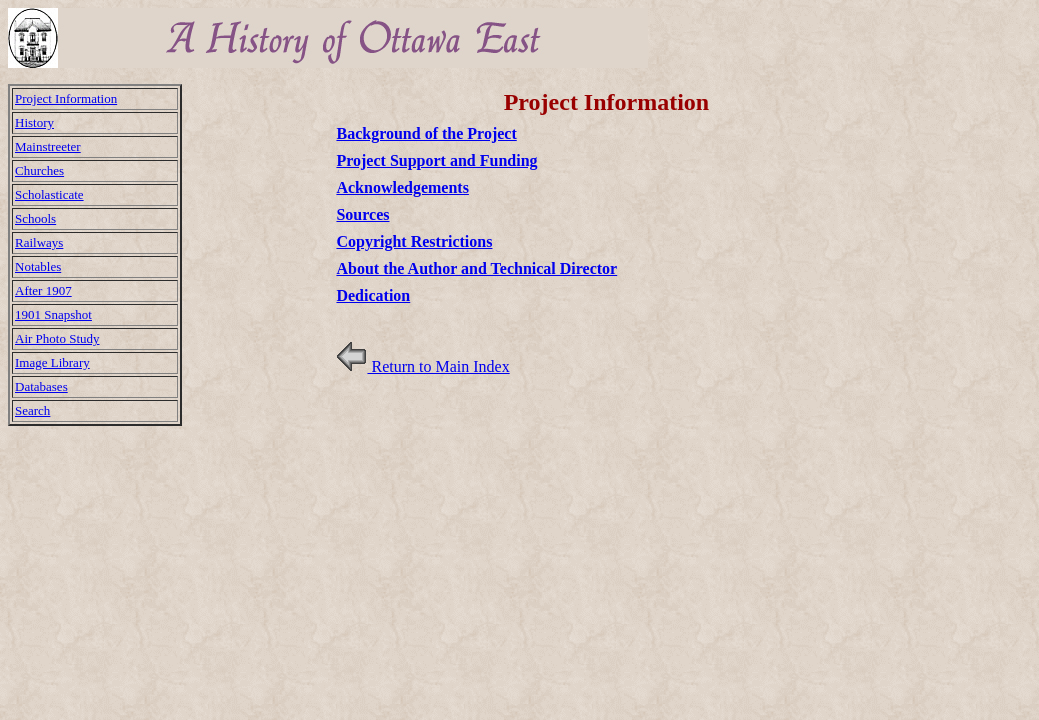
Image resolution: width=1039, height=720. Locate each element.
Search (32, 410)
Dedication (373, 295)
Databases (41, 386)
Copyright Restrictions (414, 241)
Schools (35, 218)
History (34, 122)
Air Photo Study (57, 338)
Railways (39, 242)
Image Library (52, 362)
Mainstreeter (48, 146)
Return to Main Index (422, 366)
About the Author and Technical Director (476, 268)
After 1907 (43, 290)
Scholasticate (49, 194)
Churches (39, 170)
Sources (362, 214)
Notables (38, 266)
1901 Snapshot (53, 314)
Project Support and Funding (436, 160)
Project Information (66, 98)
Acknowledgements (402, 187)
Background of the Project (426, 133)
